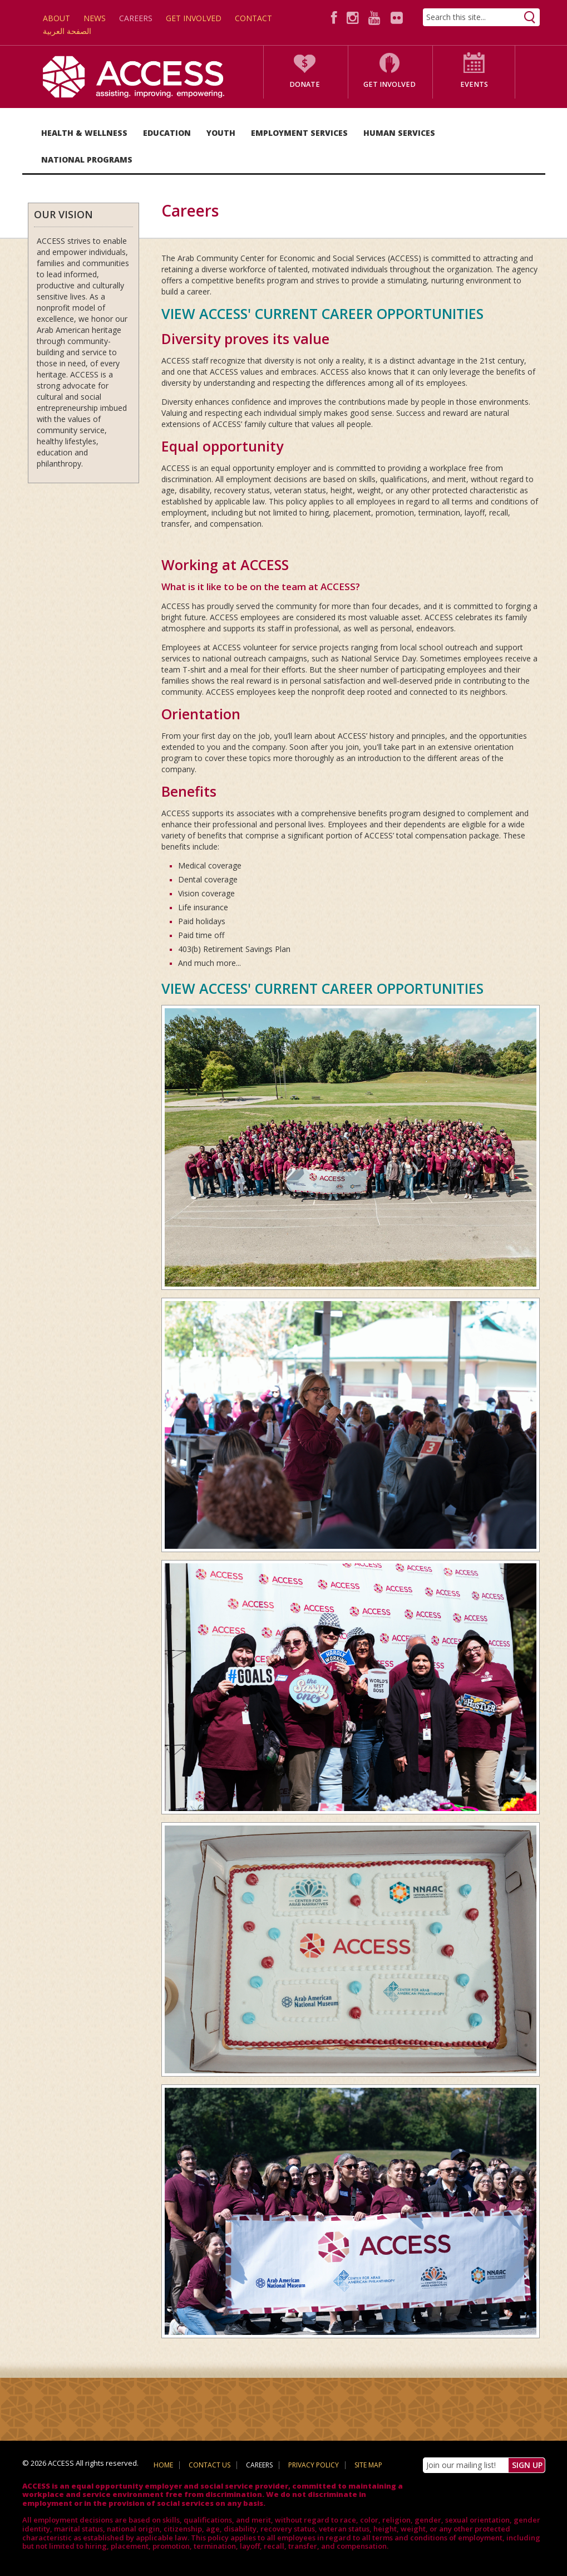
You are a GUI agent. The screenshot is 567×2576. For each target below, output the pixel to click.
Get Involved (193, 18)
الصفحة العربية (67, 31)
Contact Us (209, 2465)
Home (163, 2465)
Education (167, 132)
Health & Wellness (84, 132)
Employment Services (299, 132)
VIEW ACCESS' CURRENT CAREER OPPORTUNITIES (322, 313)
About (56, 18)
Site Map (368, 2465)
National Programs (86, 159)
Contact (253, 18)
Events (474, 84)
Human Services (399, 132)
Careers (135, 18)
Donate (304, 84)
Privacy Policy (313, 2465)
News (94, 18)
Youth (220, 132)
